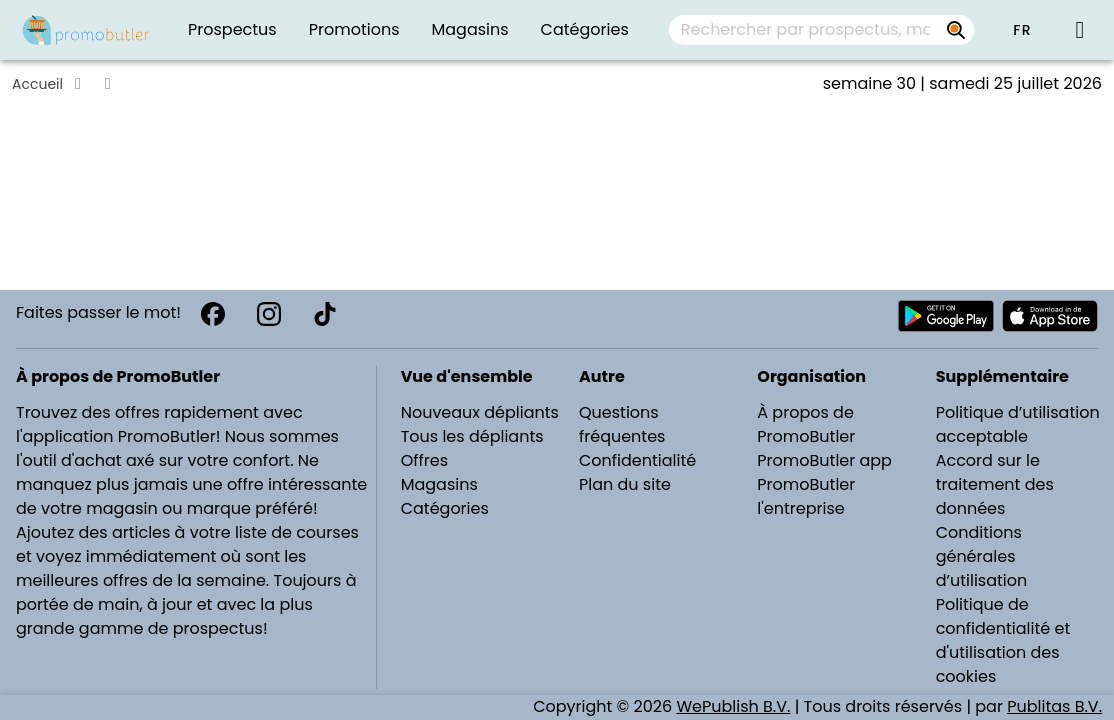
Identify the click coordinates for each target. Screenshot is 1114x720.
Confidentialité (637, 460)
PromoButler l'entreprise (806, 496)
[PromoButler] (86, 30)
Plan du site (625, 484)
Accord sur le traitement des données (995, 484)
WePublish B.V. (733, 706)
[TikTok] (325, 314)
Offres (424, 460)
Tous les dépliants (472, 436)
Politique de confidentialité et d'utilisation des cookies (1003, 640)
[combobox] (821, 30)
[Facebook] (213, 314)
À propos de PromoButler (806, 424)
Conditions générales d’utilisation (982, 556)
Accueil (37, 84)
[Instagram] (269, 314)
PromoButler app (824, 460)
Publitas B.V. (1054, 706)
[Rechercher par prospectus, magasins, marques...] (956, 30)
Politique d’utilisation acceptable (1018, 424)
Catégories (445, 508)
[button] (1022, 30)
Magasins (439, 484)
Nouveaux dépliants (480, 412)
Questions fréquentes (622, 424)
